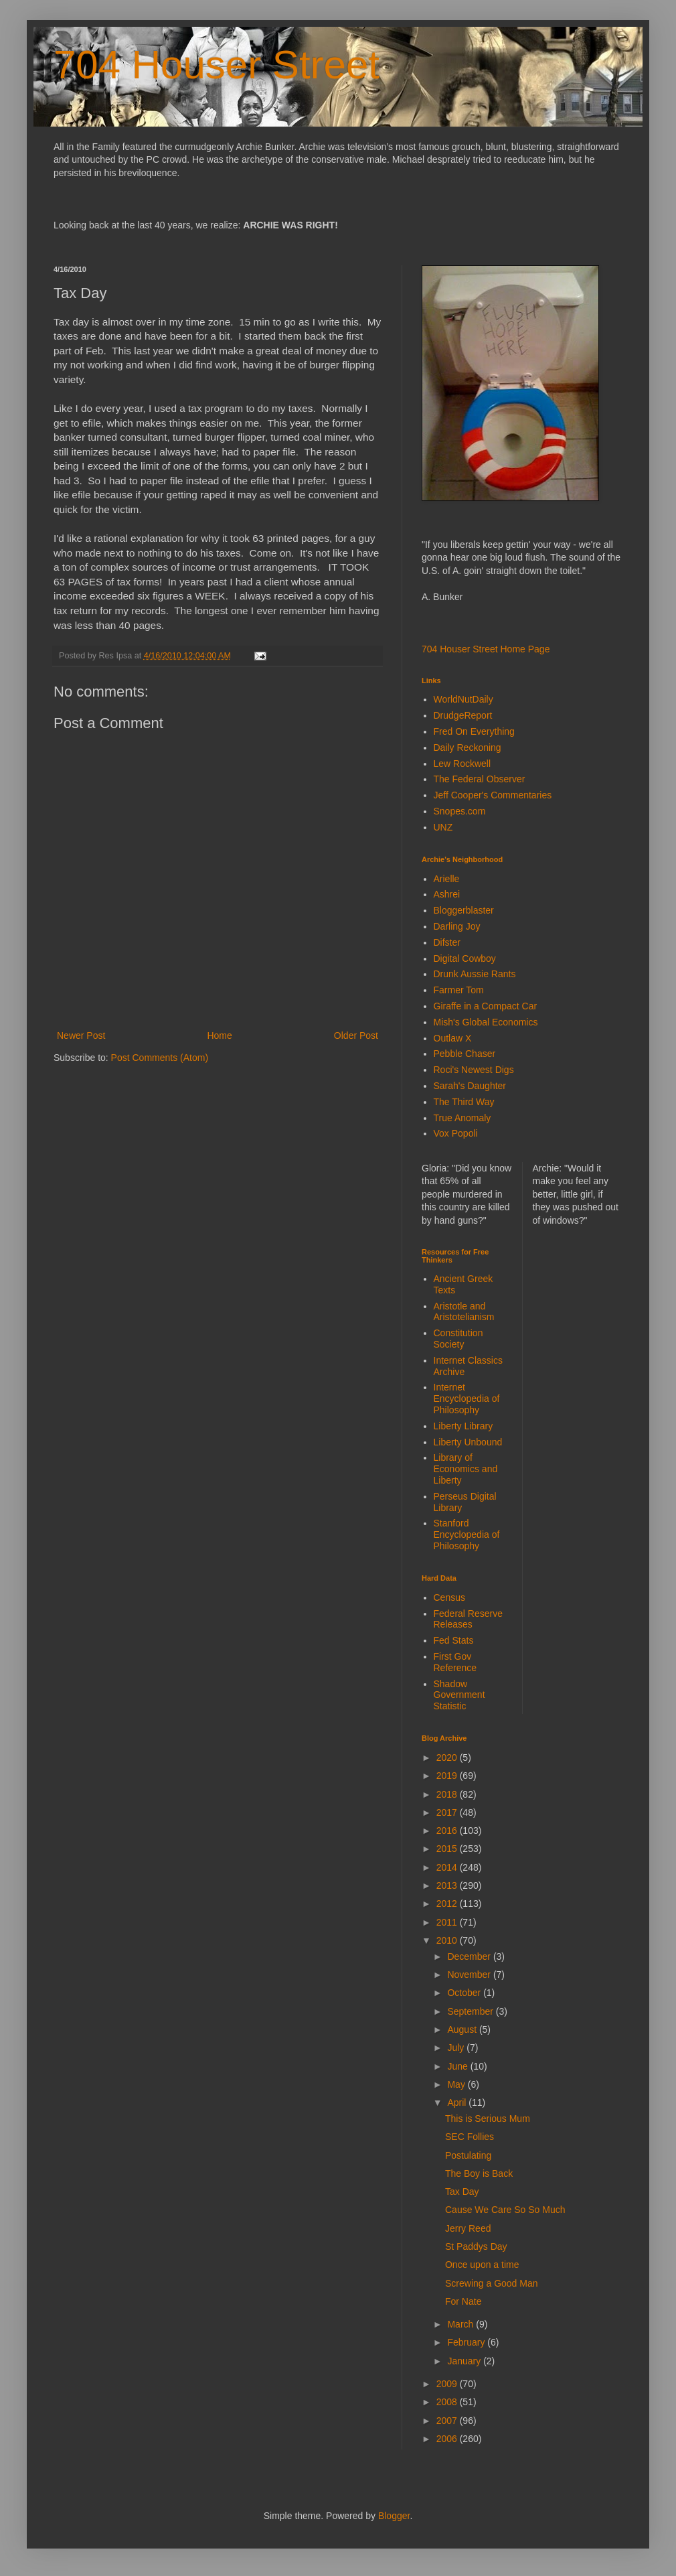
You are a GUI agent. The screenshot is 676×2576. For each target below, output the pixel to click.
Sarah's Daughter (470, 1085)
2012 (448, 1903)
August (463, 2029)
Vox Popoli (456, 1133)
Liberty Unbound (468, 1442)
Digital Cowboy (465, 958)
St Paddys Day (476, 2246)
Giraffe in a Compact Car (485, 1006)
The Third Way (464, 1101)
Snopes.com (460, 811)
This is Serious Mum (487, 2118)
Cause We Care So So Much (505, 2209)
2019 (448, 1775)
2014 (448, 1867)
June (458, 2066)
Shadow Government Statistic (459, 1695)
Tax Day (462, 2191)
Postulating (468, 2155)
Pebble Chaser (465, 1053)
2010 (448, 1940)
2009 (448, 2383)
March (461, 2324)
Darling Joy (457, 926)
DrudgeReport (463, 715)
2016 (448, 1830)
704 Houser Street (216, 64)
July (457, 2047)
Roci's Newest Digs (474, 1069)
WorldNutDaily (463, 699)
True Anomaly (462, 1118)
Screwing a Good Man (491, 2283)
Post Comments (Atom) (159, 1057)
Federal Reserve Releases (468, 1619)
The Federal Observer (479, 779)
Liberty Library (463, 1426)
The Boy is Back (479, 2173)
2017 (448, 1812)
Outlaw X (453, 1038)
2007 (448, 2420)
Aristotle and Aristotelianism (464, 1312)
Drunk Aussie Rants (475, 974)
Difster (447, 942)
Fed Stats (454, 1640)
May (457, 2084)
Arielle (447, 878)
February (467, 2342)
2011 (448, 1922)
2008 (448, 2401)
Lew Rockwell (462, 763)
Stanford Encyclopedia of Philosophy (467, 1534)
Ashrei (447, 894)
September (471, 2011)
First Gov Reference (455, 1662)
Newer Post (81, 1035)
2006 (448, 2438)
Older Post (356, 1035)
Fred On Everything (474, 731)
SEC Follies (469, 2136)
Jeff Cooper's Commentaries (493, 795)
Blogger (394, 2515)
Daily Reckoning (467, 747)
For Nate (463, 2301)
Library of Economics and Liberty (466, 1469)
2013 (448, 1885)
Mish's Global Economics (486, 1022)
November (470, 1974)
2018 (448, 1794)
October (465, 1992)
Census (449, 1597)
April (458, 2102)
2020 (448, 1757)
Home (219, 1035)
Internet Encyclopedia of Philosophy (467, 1398)
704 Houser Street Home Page (486, 649)
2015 (448, 1848)
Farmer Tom (459, 990)
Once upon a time (482, 2264)
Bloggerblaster (464, 910)
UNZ (443, 827)
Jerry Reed (468, 2228)
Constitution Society (458, 1339)
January (465, 2361)
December (470, 1956)
